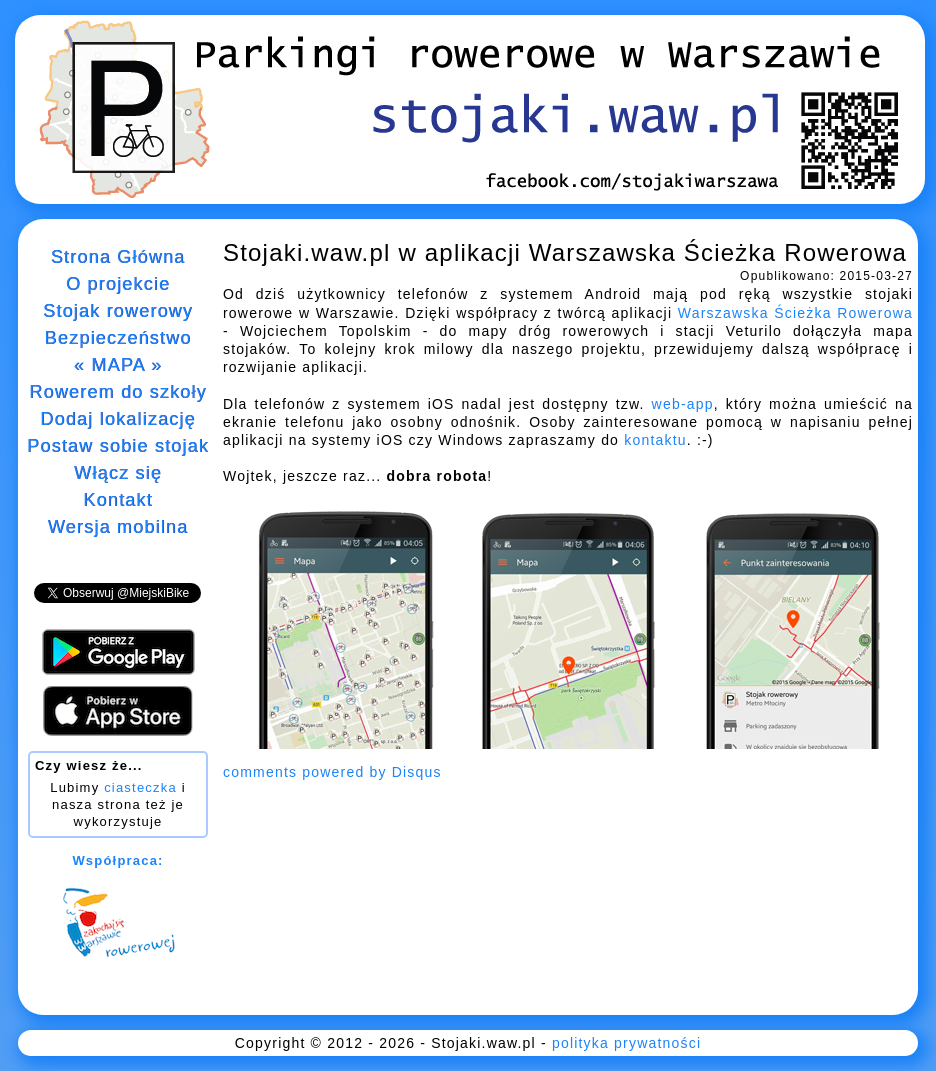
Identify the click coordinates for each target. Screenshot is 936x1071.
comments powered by (332, 772)
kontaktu (655, 440)
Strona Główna (118, 257)
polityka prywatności (626, 1043)
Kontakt (117, 500)
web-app (683, 404)
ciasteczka (140, 787)
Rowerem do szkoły (117, 392)
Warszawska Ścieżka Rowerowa (795, 313)
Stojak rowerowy (118, 311)
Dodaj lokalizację (117, 419)
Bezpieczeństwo (118, 338)
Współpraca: (117, 860)
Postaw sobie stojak (118, 446)
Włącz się (118, 473)
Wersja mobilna (118, 527)
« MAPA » (118, 365)
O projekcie (118, 284)
